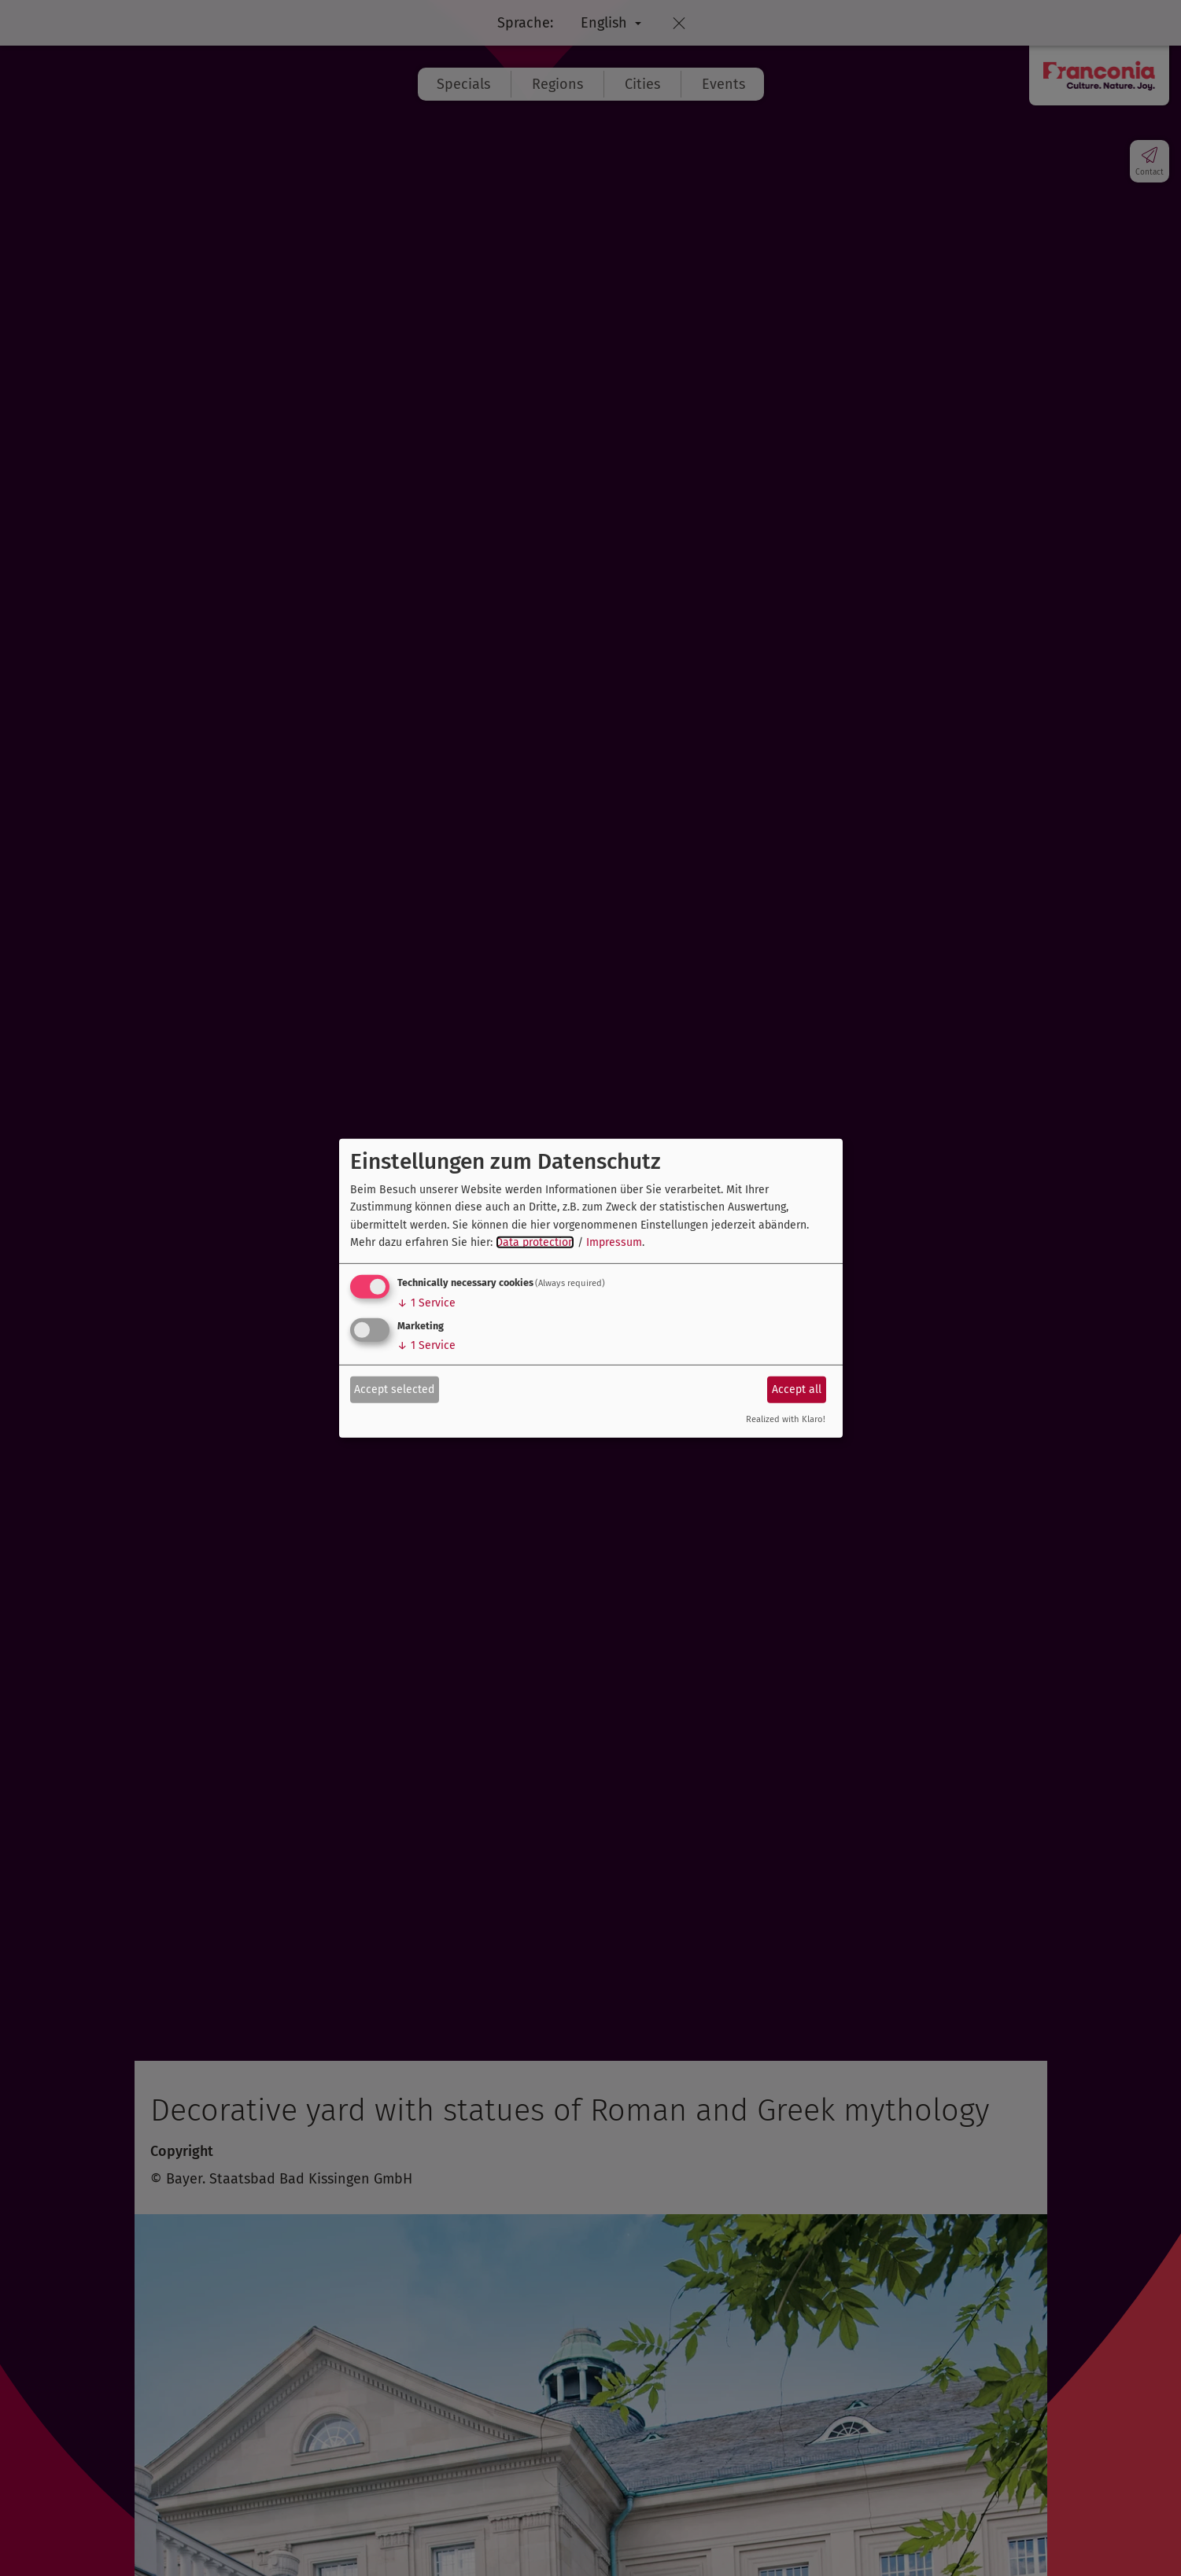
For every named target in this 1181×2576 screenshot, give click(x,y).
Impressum (614, 1242)
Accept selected (394, 1389)
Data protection (535, 1242)
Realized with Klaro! (785, 1419)
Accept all (796, 1389)
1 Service (426, 1303)
